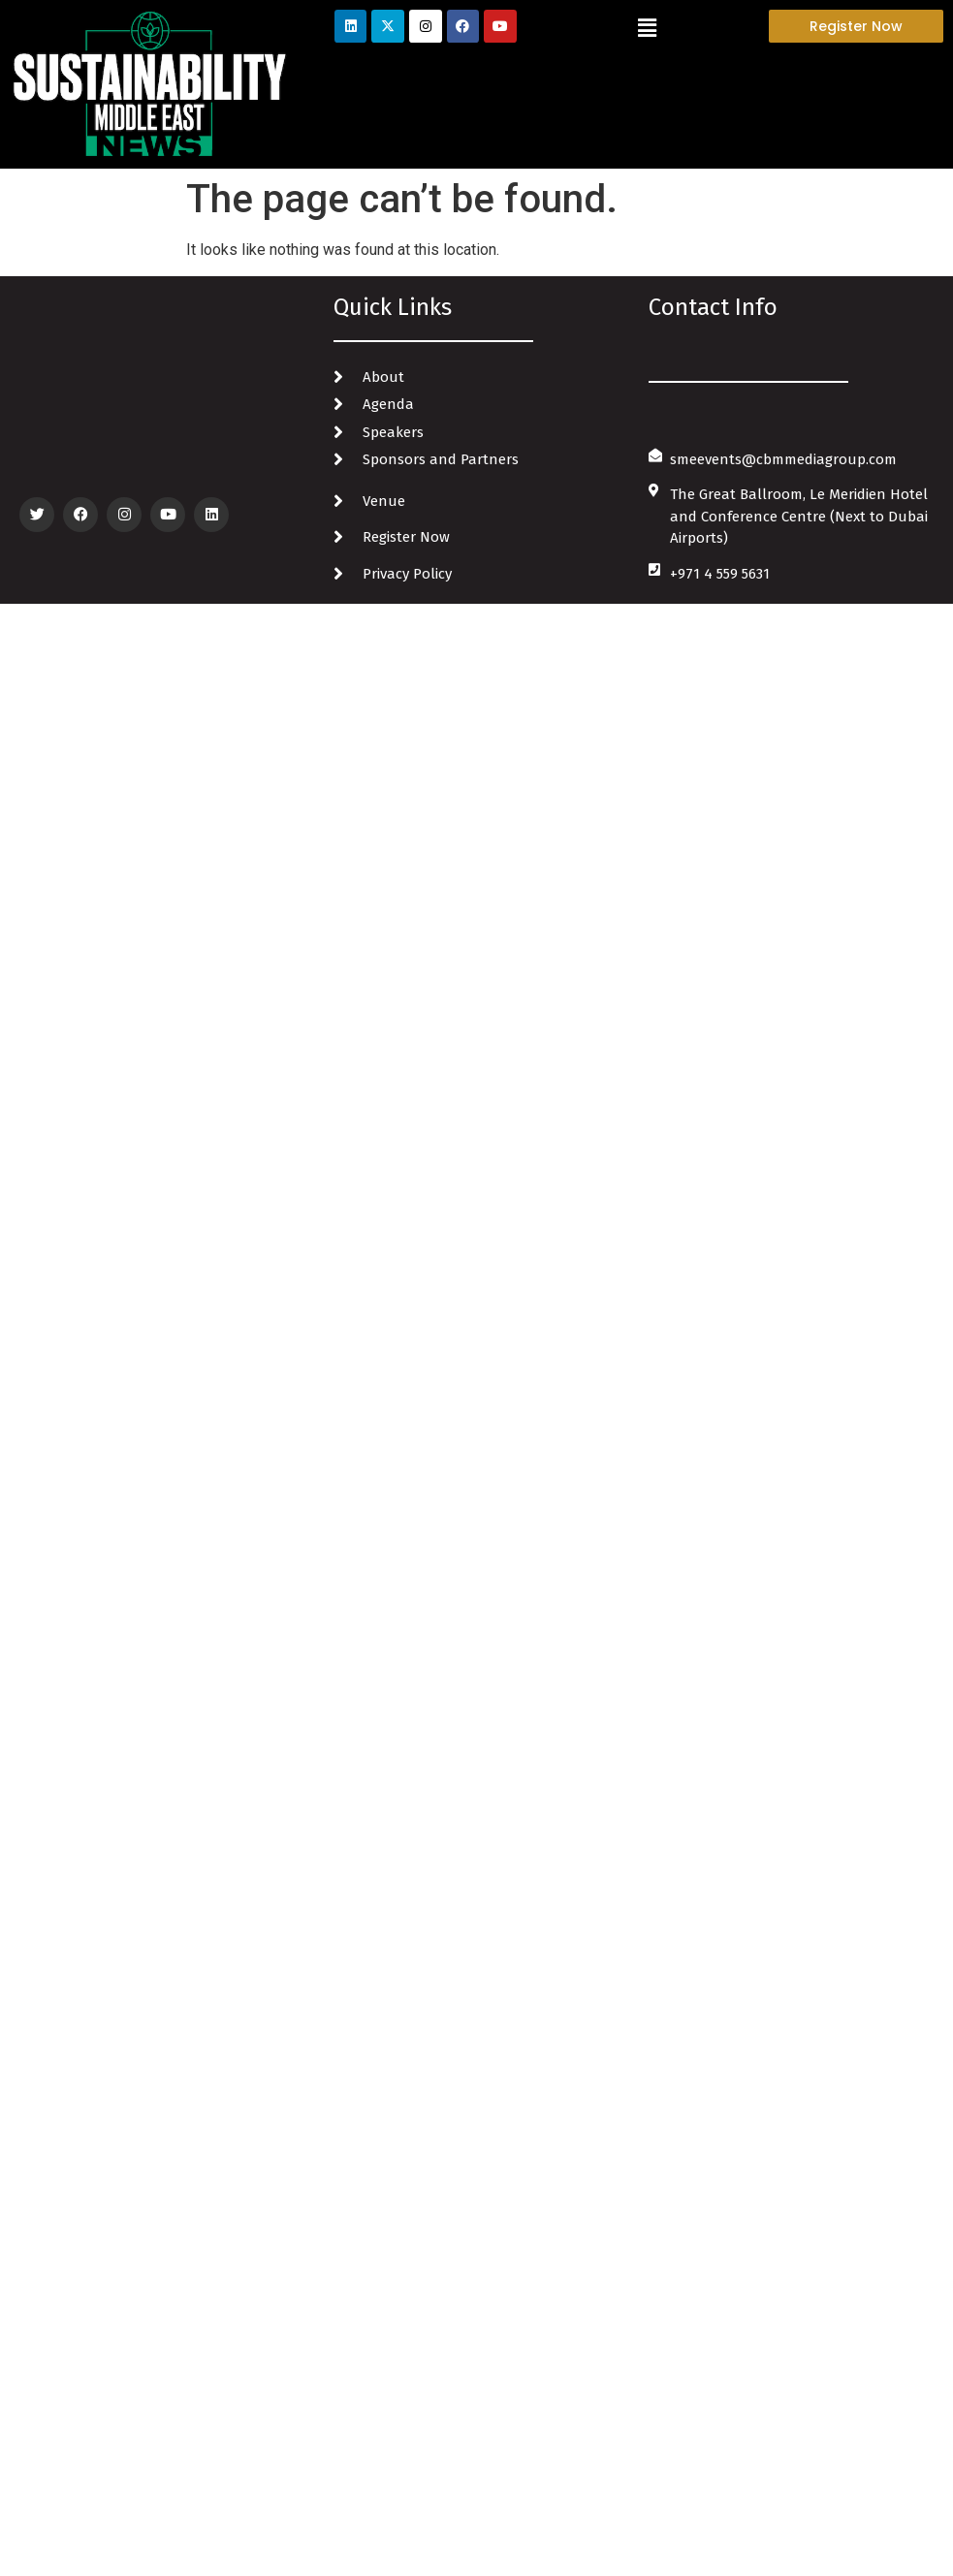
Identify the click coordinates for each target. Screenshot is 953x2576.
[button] (647, 28)
